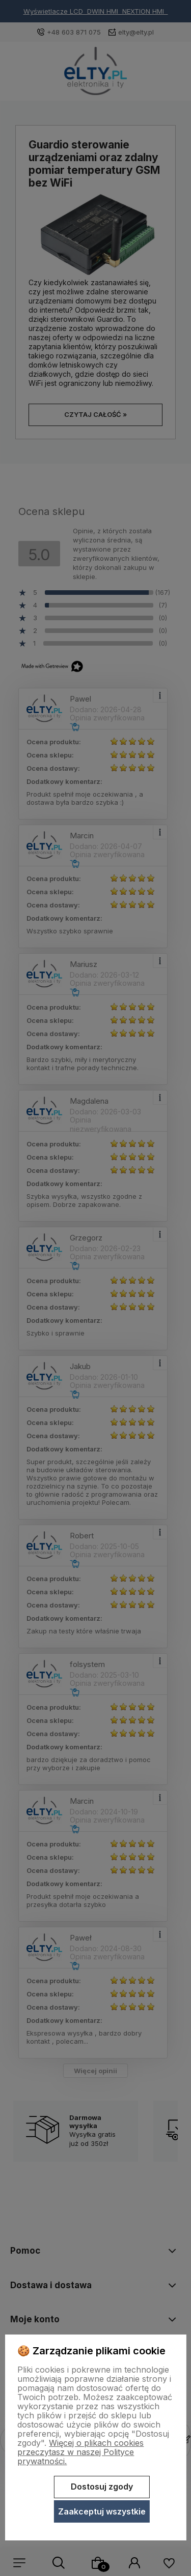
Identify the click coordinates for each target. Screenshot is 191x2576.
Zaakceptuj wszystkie (102, 2511)
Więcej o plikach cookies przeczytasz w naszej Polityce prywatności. (80, 2452)
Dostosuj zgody (102, 2486)
